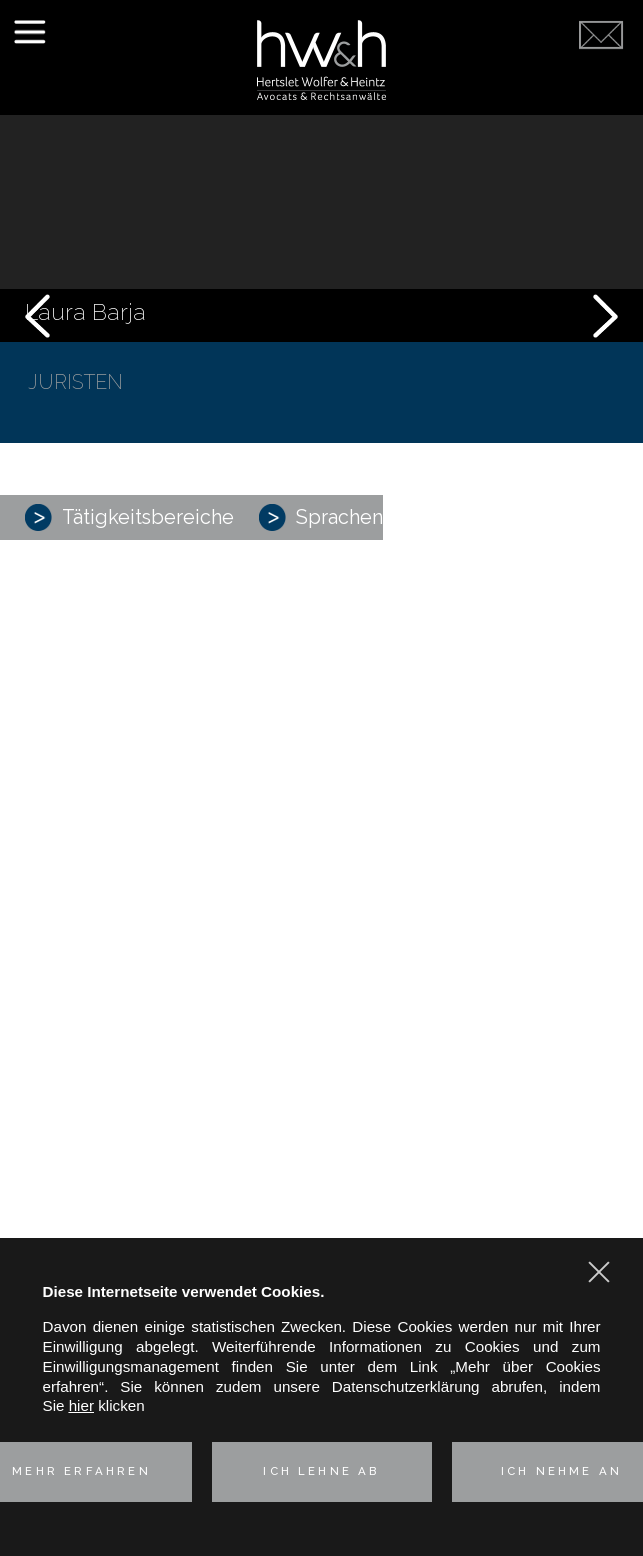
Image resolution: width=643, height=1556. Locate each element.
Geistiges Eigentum (322, 763)
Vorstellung (321, 636)
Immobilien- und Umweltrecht (321, 808)
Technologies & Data (321, 831)
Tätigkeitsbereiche (129, 517)
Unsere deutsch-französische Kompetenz (322, 862)
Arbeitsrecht (321, 785)
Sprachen (321, 517)
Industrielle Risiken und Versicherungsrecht (322, 740)
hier (81, 1405)
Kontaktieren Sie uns (601, 82)
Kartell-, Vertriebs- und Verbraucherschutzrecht (321, 718)
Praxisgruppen (321, 670)
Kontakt (321, 931)
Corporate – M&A (322, 695)
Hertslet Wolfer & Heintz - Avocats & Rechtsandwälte (321, 60)
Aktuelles (322, 896)
